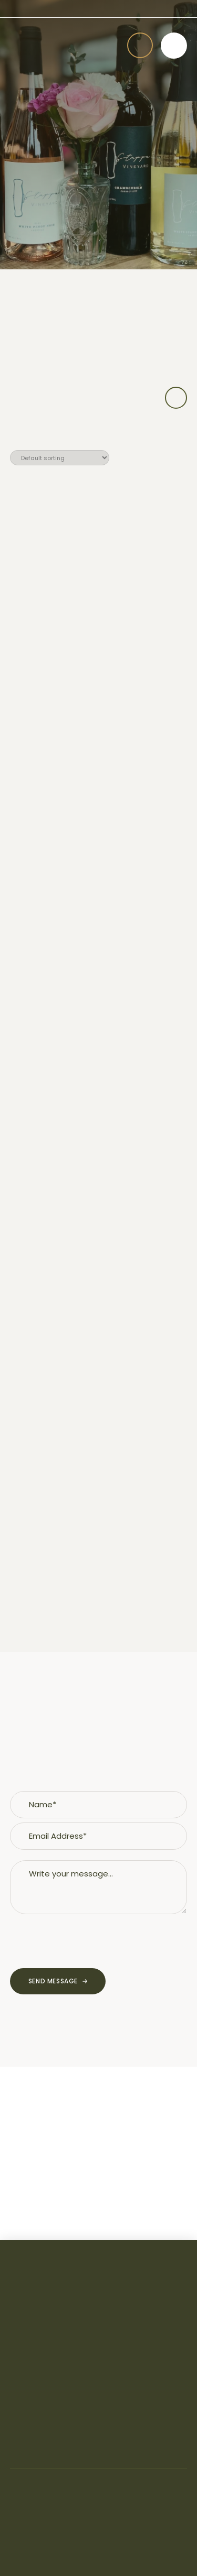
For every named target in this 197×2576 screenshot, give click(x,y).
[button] (140, 45)
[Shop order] (59, 457)
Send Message (53, 1981)
